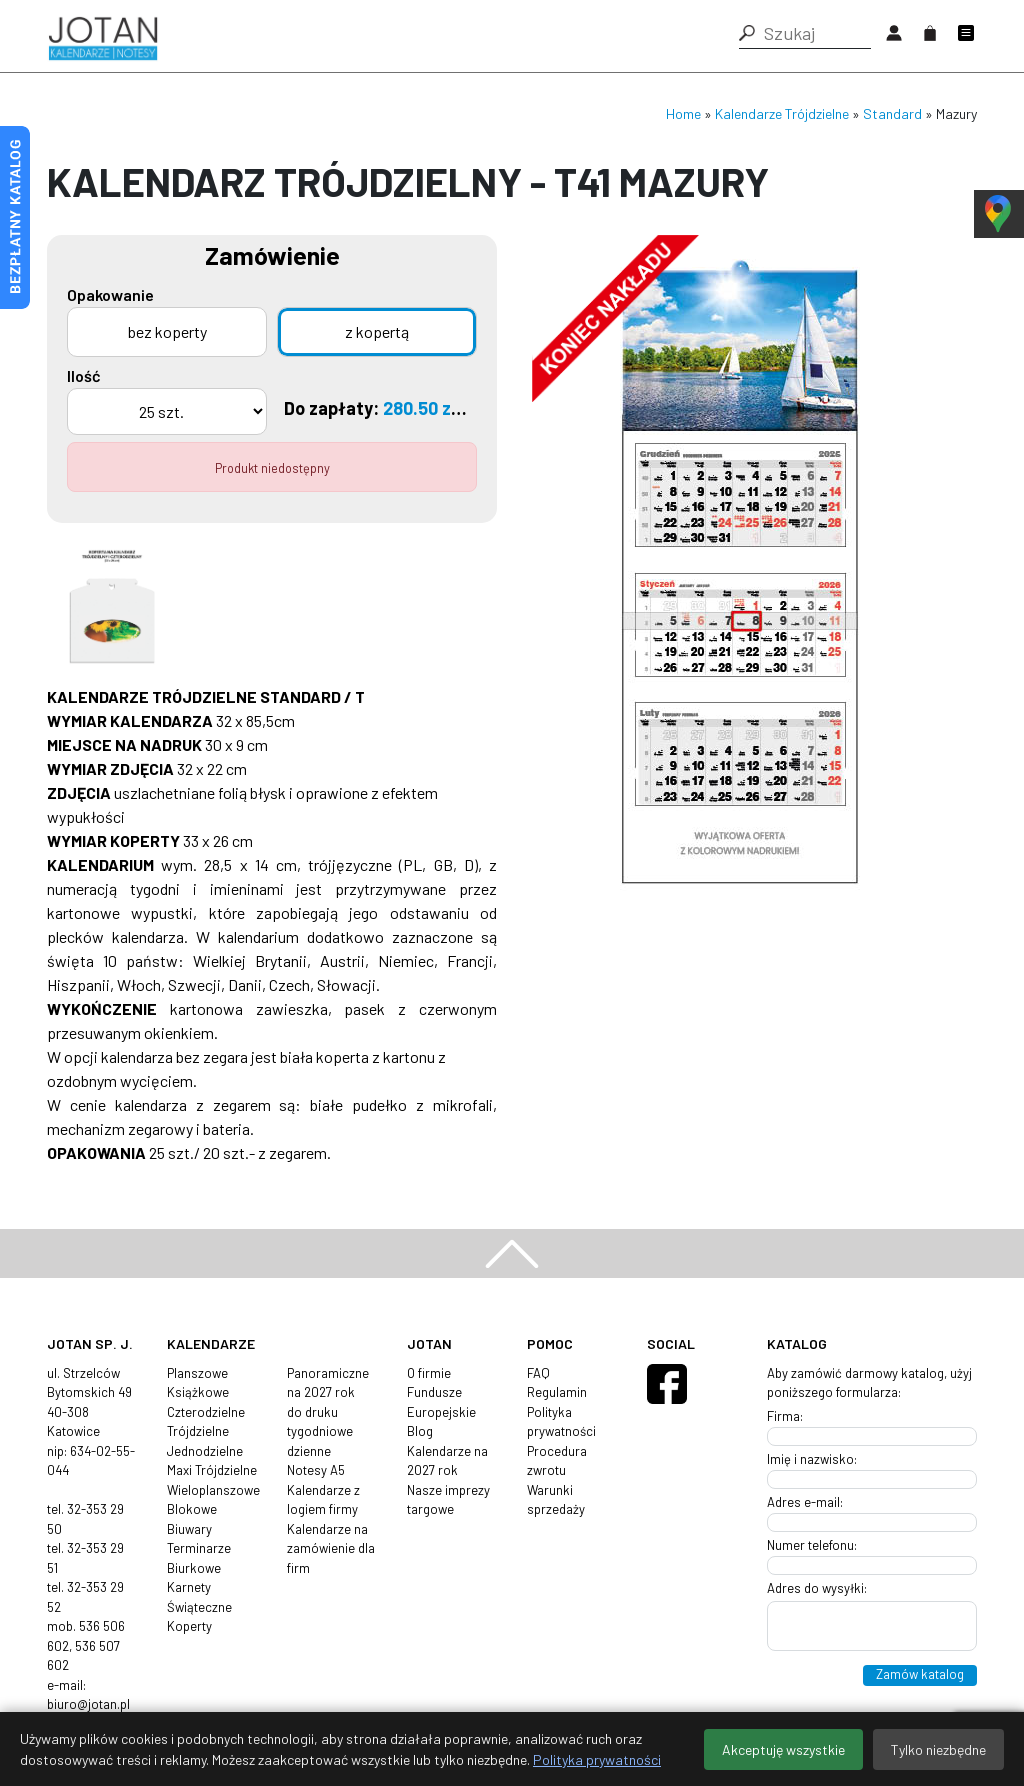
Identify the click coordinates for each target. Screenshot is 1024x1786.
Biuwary (189, 1529)
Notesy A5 (316, 1470)
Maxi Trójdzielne (212, 1470)
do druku (312, 1412)
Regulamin (557, 1392)
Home (683, 113)
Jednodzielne (205, 1451)
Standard (892, 113)
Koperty (189, 1626)
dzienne (309, 1451)
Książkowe (198, 1392)
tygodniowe (320, 1431)
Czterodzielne (206, 1412)
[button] (747, 33)
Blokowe (192, 1509)
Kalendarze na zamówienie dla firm (331, 1548)
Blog (420, 1431)
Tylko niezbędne (938, 1749)
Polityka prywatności (597, 1759)
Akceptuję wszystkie (783, 1749)
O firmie (429, 1373)
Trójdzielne (198, 1431)
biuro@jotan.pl (88, 1704)
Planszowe (197, 1373)
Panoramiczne (328, 1373)
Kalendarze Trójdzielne (782, 113)
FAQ (538, 1373)
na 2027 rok (321, 1392)
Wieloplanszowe (213, 1490)
